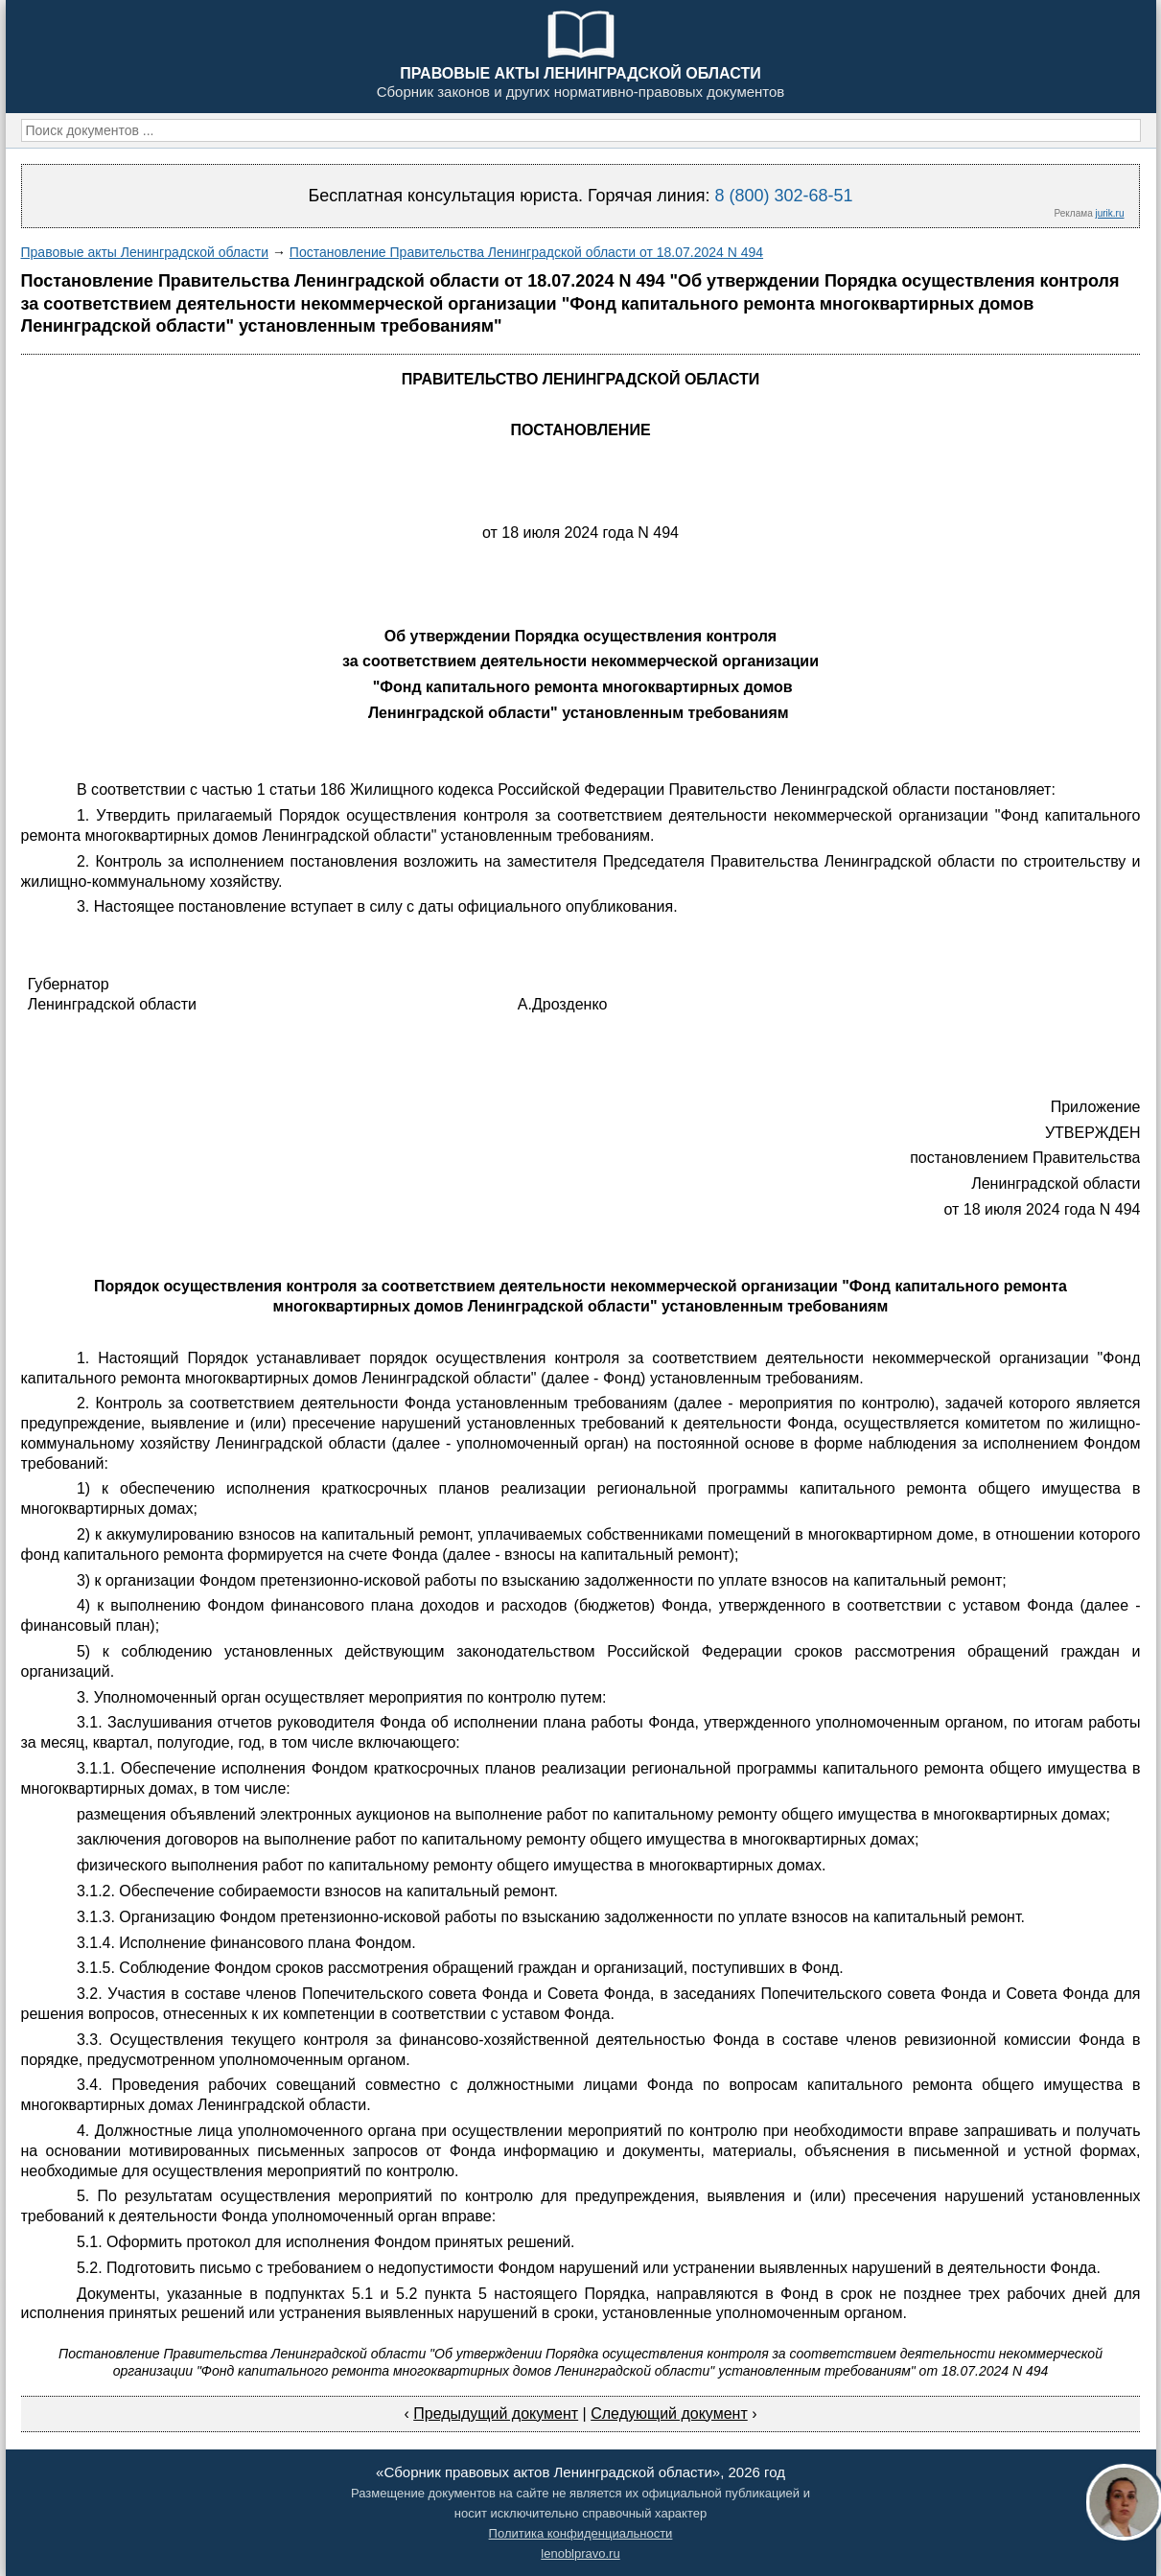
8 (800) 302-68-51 (783, 195)
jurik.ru (1109, 213)
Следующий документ (669, 2413)
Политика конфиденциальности (581, 2533)
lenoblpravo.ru (580, 2553)
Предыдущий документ (495, 2413)
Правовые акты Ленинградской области (145, 252)
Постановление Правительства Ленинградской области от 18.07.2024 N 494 (526, 252)
